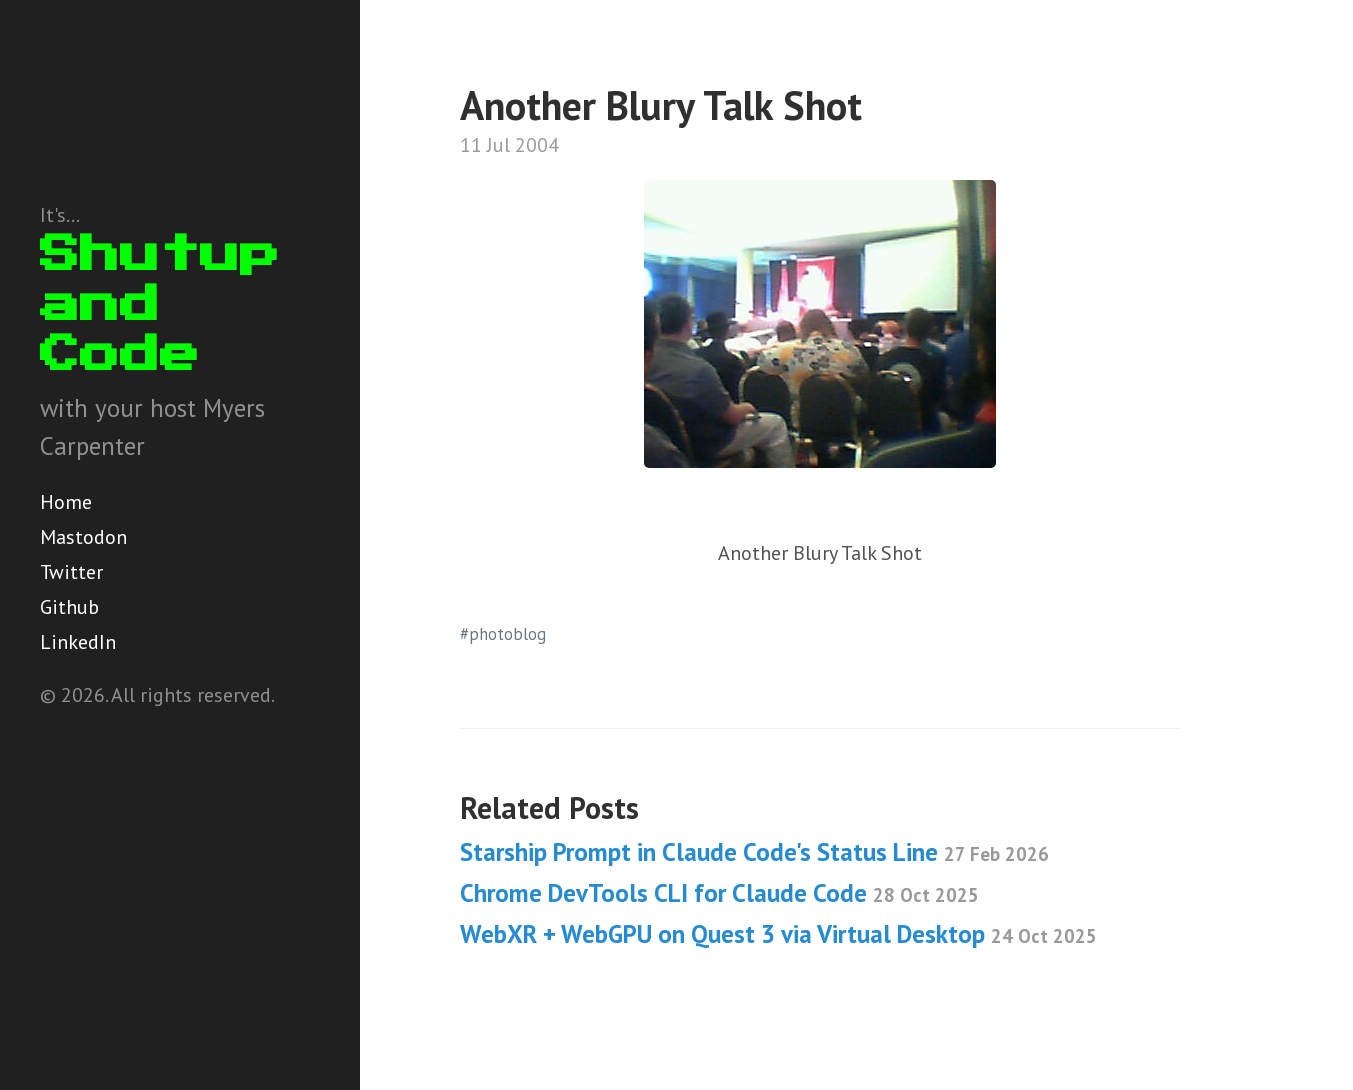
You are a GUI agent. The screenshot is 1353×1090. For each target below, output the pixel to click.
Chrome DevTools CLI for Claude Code (719, 893)
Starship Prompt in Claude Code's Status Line (754, 852)
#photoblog (503, 634)
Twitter (71, 572)
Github (69, 607)
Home (66, 502)
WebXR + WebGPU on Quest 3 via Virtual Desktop (778, 934)
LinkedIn (78, 642)
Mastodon (83, 537)
